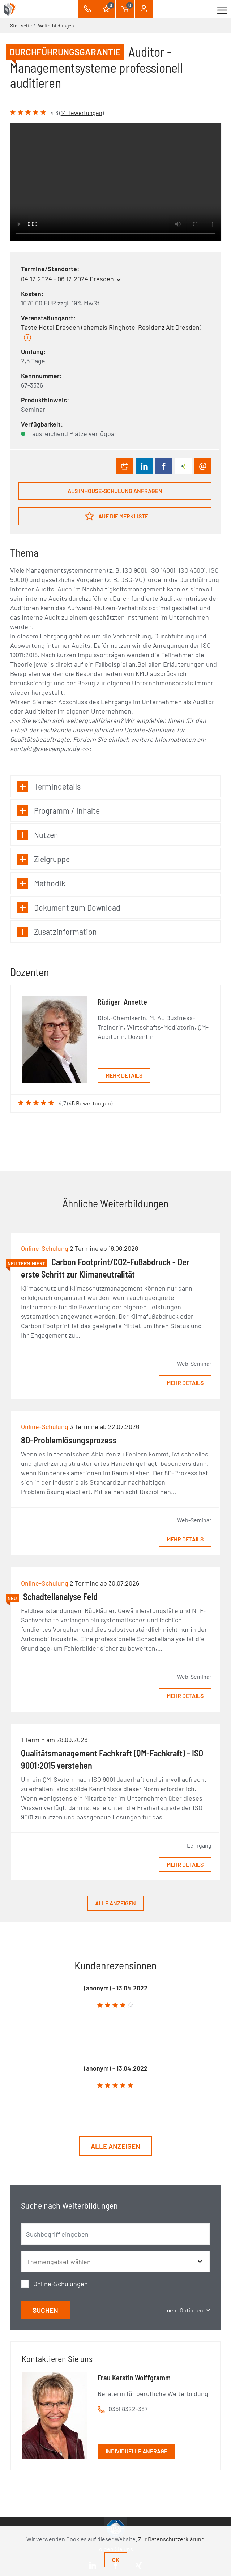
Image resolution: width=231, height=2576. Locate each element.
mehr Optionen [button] (187, 2310)
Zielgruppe (43, 859)
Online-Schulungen (60, 2284)
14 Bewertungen (81, 112)
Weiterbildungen (56, 25)
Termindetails (49, 786)
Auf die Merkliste (116, 516)
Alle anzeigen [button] (115, 2146)
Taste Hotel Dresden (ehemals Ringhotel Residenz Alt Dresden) (111, 327)
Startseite (21, 25)
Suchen (45, 2310)
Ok (115, 2559)
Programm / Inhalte (58, 810)
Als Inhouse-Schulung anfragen (115, 490)
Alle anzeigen (115, 1903)
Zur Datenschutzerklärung (171, 2539)
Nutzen (37, 834)
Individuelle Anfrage (136, 2451)
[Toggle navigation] (222, 9)
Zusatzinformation (57, 931)
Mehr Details (124, 1075)
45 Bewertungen (90, 1103)
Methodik (41, 883)
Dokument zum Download (68, 907)
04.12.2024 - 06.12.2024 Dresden (67, 279)
